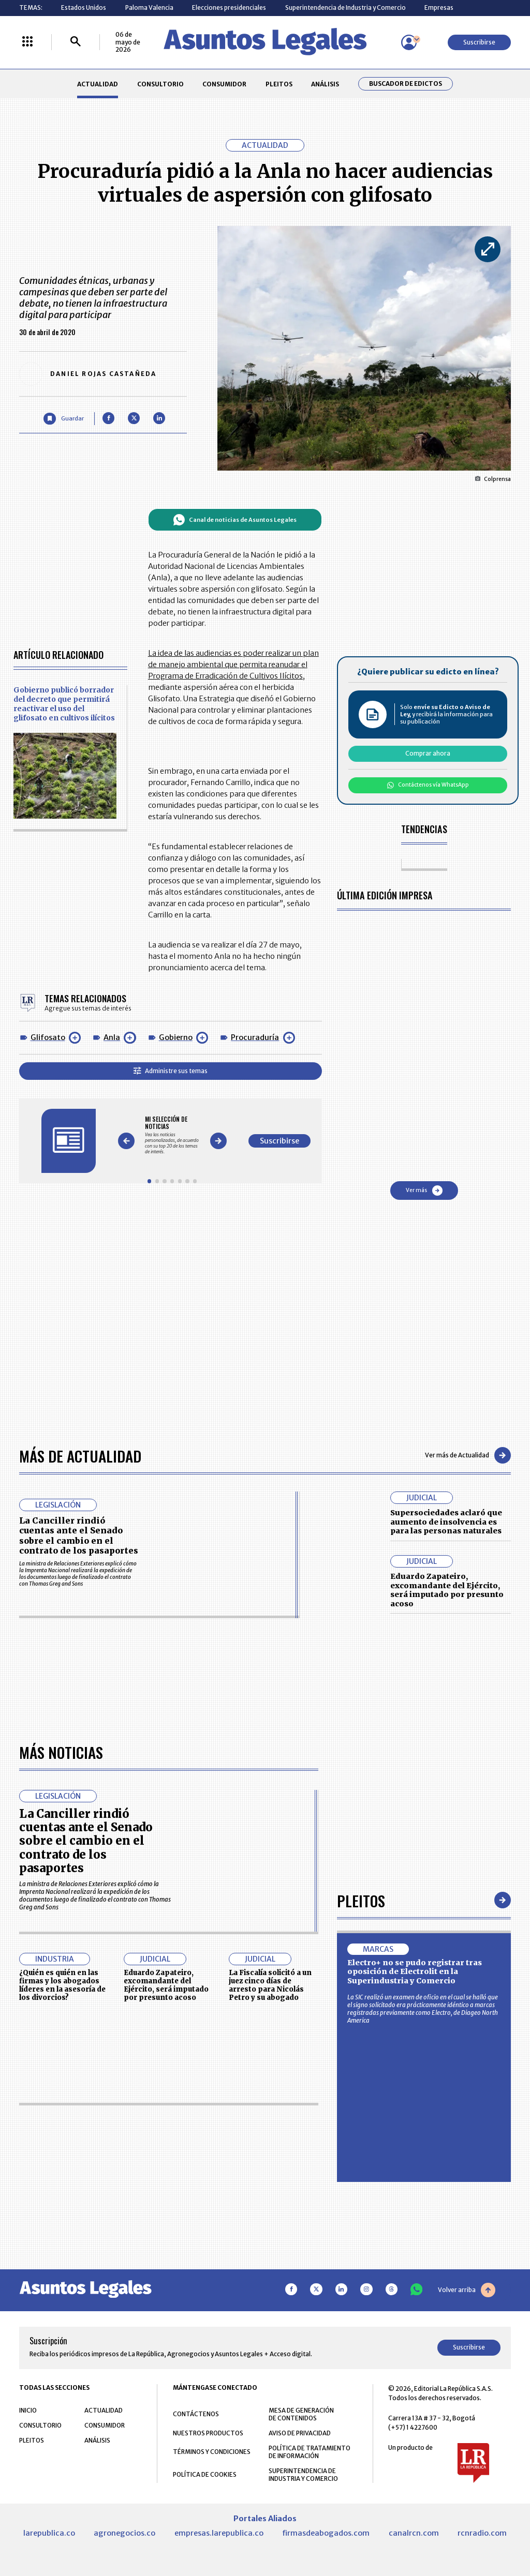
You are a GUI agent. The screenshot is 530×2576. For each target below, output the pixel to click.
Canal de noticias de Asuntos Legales (234, 519)
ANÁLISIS (325, 84)
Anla (112, 1037)
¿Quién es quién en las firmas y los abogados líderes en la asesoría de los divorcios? (62, 2276)
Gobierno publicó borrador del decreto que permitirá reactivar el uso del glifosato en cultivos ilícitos (64, 703)
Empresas (438, 7)
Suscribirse (479, 42)
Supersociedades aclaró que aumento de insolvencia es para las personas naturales (446, 1521)
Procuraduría (255, 1037)
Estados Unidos (83, 7)
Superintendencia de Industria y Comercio (345, 7)
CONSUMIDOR (224, 84)
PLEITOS (279, 84)
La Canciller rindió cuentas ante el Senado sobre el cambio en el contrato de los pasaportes (78, 1535)
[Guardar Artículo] (63, 418)
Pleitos (361, 2192)
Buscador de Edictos (405, 83)
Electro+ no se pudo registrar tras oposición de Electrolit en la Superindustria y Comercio (414, 2263)
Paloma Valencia (149, 7)
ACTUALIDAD (97, 84)
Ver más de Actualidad (468, 1455)
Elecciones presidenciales (229, 7)
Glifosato (48, 1037)
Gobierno (176, 1037)
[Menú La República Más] (27, 42)
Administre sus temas (171, 1071)
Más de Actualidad (80, 1455)
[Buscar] (75, 42)
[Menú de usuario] (409, 42)
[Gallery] (172, 1134)
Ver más (424, 1190)
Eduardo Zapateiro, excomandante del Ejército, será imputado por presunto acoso (447, 1590)
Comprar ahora (427, 753)
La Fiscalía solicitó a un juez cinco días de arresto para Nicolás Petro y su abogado (270, 2276)
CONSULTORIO (160, 84)
